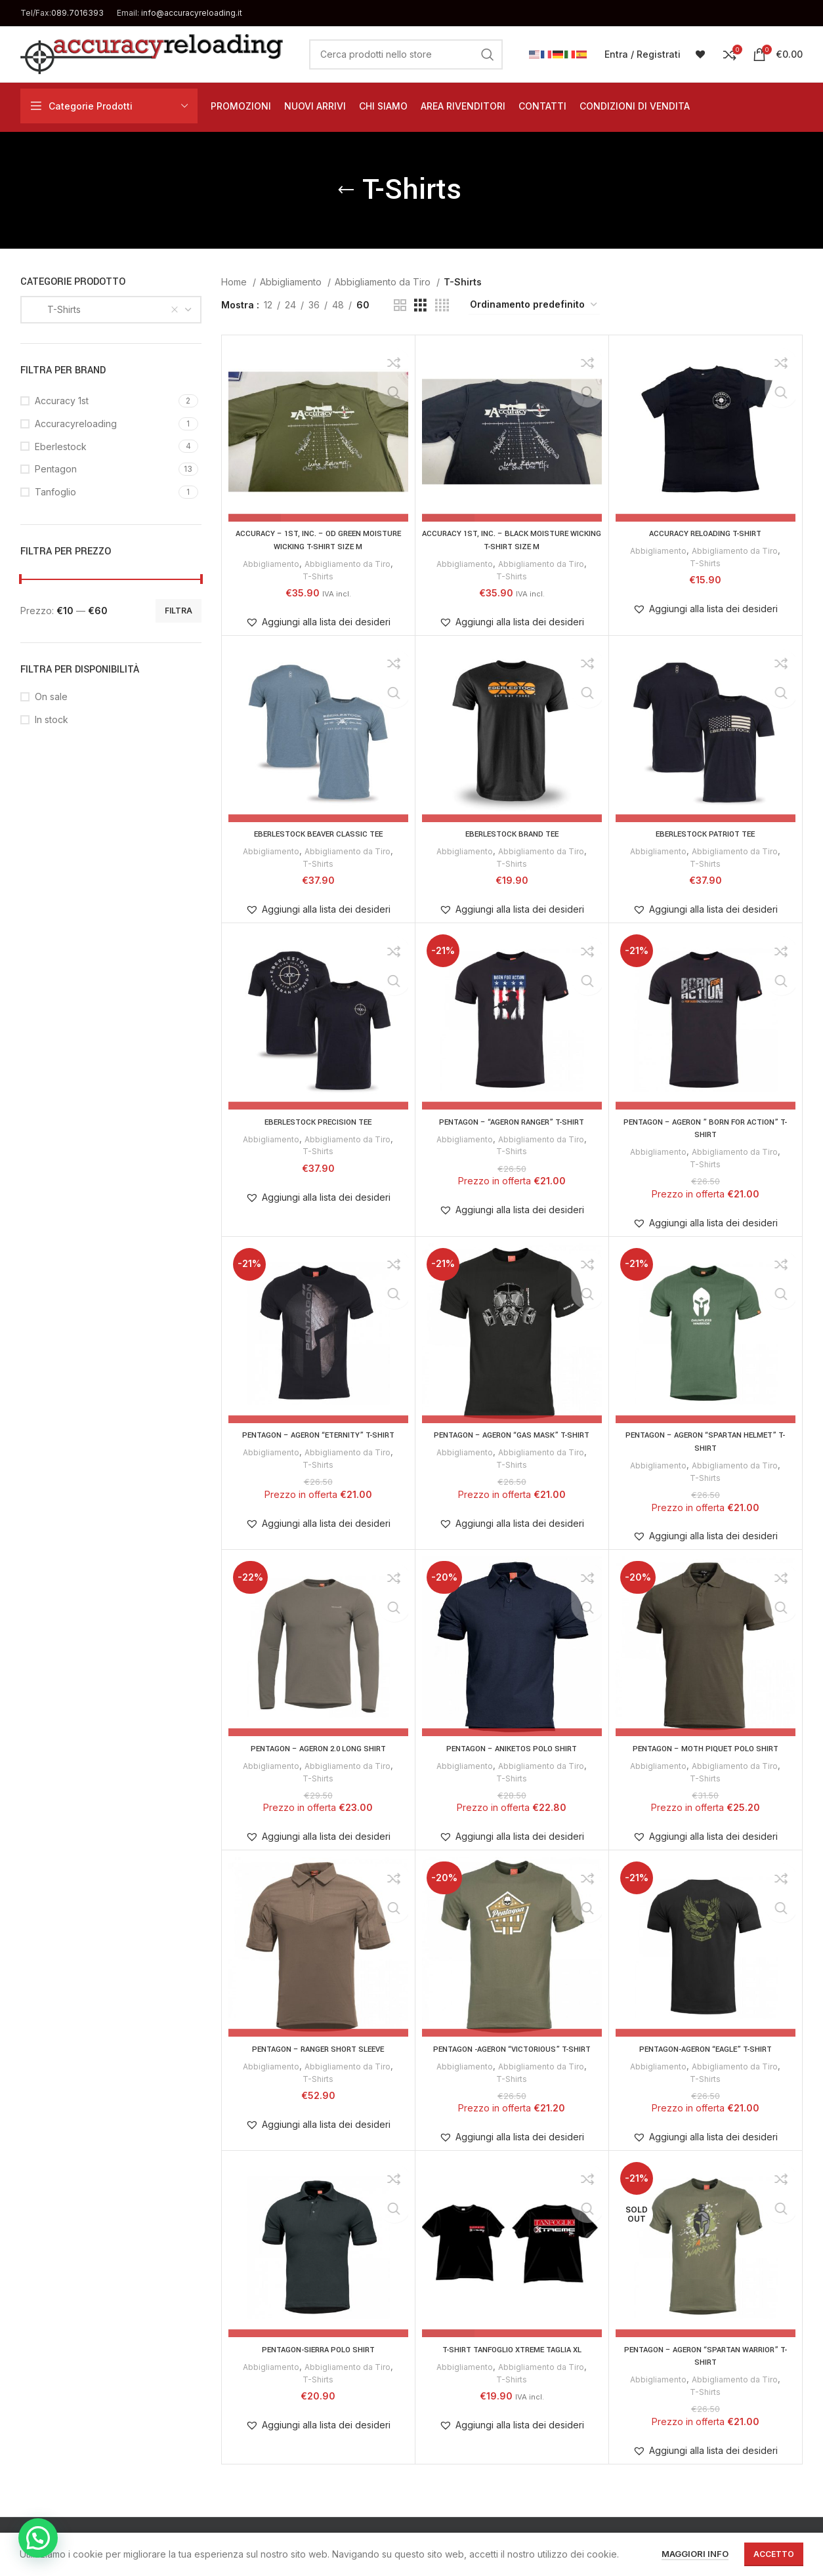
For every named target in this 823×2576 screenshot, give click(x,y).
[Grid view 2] (400, 305)
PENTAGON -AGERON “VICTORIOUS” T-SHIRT (512, 2048)
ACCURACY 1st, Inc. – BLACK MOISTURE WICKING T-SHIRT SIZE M (512, 540)
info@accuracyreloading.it (191, 13)
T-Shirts (318, 575)
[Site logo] (151, 52)
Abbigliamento (292, 281)
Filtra (178, 610)
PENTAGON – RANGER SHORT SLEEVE (318, 2048)
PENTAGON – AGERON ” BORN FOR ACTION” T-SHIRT (705, 1127)
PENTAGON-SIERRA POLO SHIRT (318, 2348)
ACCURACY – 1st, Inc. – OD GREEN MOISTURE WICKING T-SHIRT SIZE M (318, 540)
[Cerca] (406, 54)
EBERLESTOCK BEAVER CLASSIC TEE (318, 834)
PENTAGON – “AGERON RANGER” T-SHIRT (512, 1121)
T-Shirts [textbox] (56, 309)
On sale (51, 696)
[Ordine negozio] (534, 305)
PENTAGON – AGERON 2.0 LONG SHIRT (318, 1748)
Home (235, 281)
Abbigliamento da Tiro (384, 281)
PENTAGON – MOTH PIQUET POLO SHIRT (705, 1748)
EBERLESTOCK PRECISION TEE (318, 1121)
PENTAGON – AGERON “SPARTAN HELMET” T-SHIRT (705, 1440)
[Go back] (345, 190)
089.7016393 (77, 13)
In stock (51, 719)
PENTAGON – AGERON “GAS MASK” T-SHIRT (512, 1434)
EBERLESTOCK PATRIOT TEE (705, 834)
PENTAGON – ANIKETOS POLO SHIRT (512, 1748)
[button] (317, 622)
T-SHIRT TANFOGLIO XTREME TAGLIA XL (512, 2348)
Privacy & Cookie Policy (335, 2535)
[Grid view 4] (442, 305)
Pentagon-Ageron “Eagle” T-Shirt (705, 2048)
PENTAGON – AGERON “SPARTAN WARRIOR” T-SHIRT (705, 2354)
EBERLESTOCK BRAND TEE (512, 834)
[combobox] (110, 309)
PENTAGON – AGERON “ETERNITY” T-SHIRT (318, 1434)
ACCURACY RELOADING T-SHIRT (705, 533)
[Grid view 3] (420, 305)
